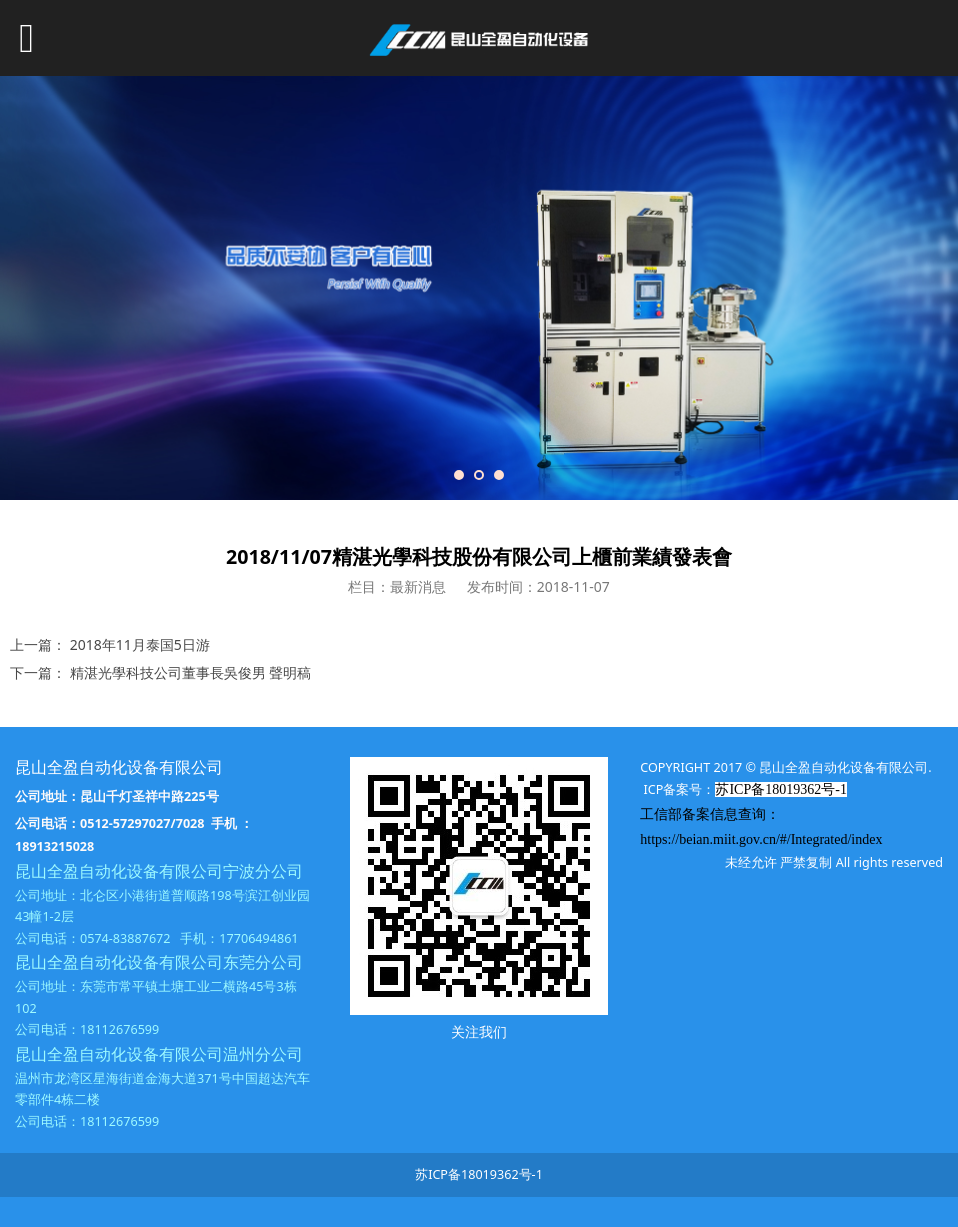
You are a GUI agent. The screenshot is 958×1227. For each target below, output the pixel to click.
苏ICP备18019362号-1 (479, 1174)
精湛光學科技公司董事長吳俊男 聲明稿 (191, 672)
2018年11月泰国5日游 (140, 644)
